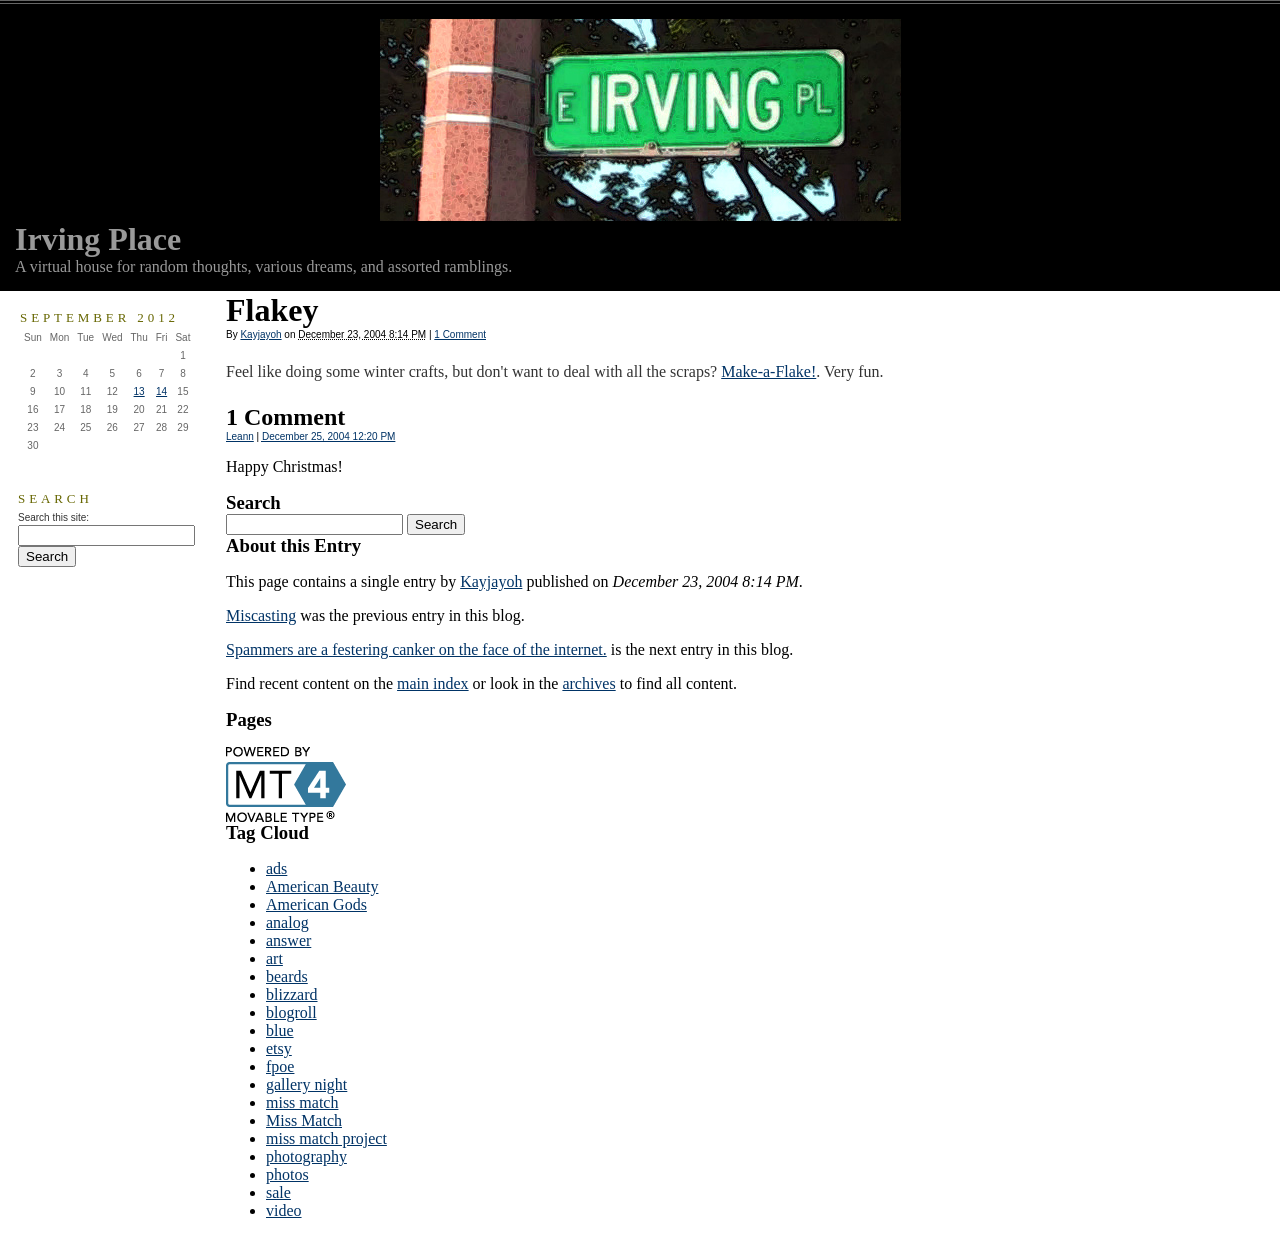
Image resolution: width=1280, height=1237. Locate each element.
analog (287, 922)
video (284, 1210)
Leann (240, 436)
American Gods (316, 904)
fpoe (280, 1066)
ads (276, 868)
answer (288, 940)
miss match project (326, 1138)
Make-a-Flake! (768, 371)
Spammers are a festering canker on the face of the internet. (416, 649)
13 (139, 391)
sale (278, 1192)
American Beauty (322, 886)
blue (280, 1030)
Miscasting (261, 615)
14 (161, 391)
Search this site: (53, 517)
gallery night (306, 1084)
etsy (279, 1048)
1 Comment (460, 334)
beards (287, 976)
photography (306, 1156)
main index (433, 683)
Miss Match (304, 1120)
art (274, 958)
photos (287, 1174)
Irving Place (98, 239)
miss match (302, 1102)
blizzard (292, 994)
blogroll (291, 1012)
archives (588, 683)
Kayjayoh (260, 334)
